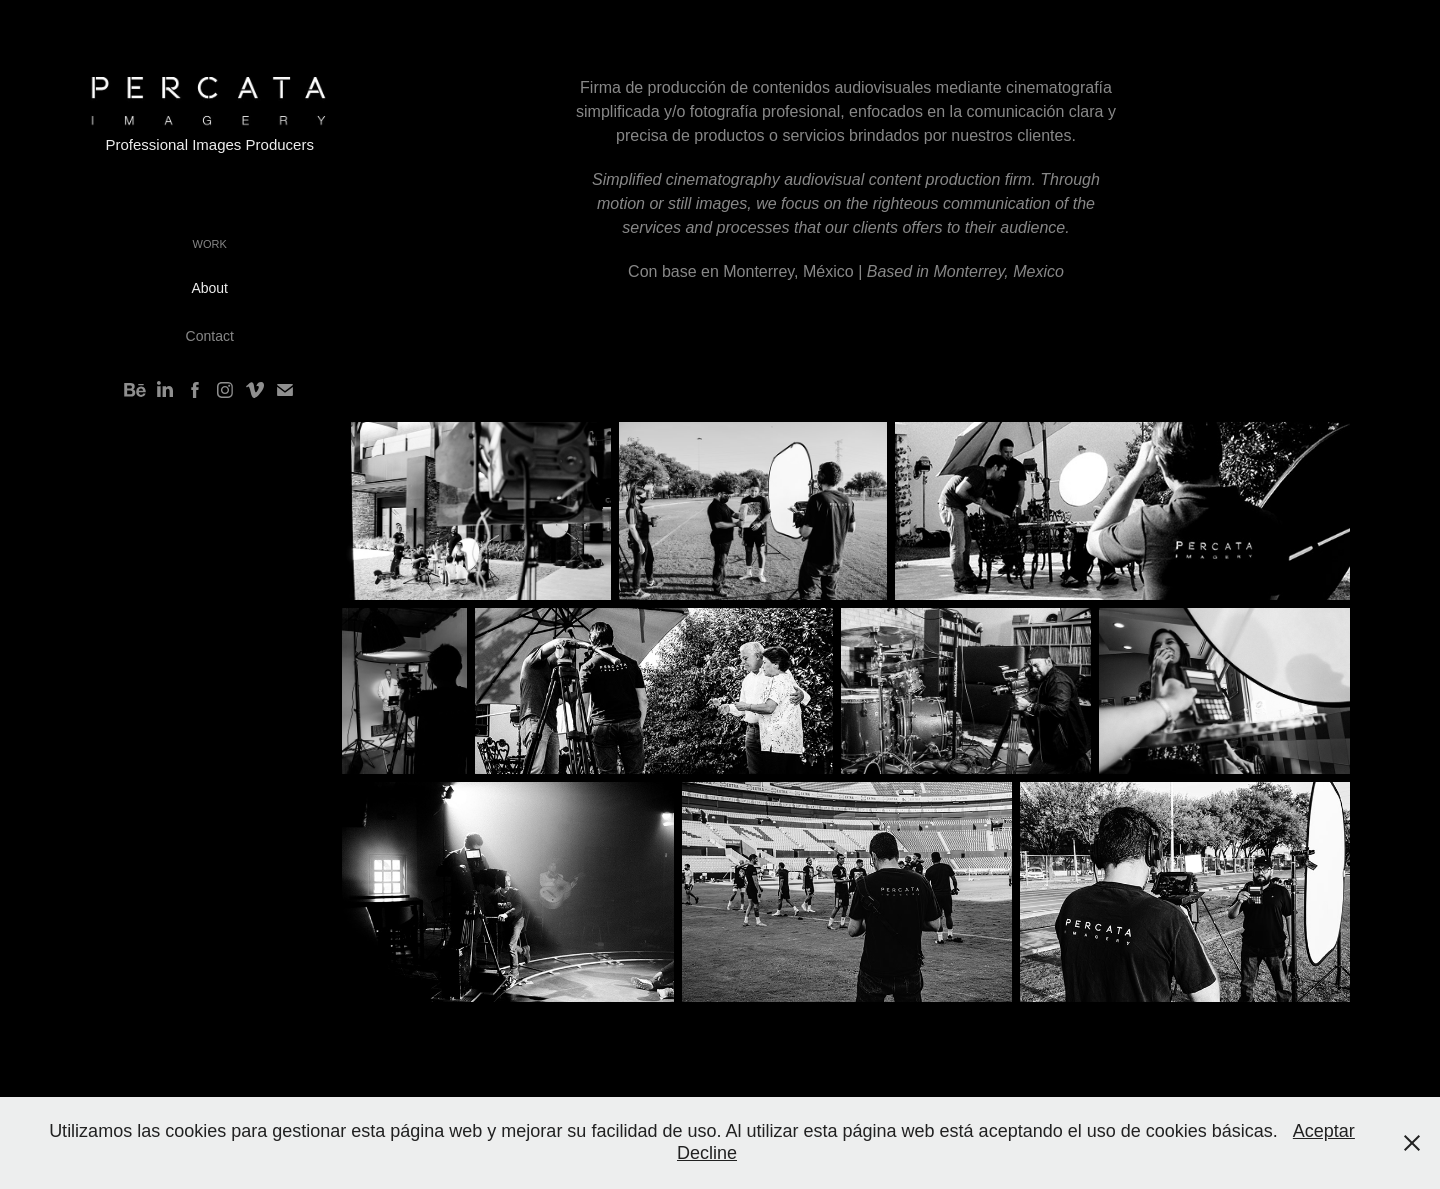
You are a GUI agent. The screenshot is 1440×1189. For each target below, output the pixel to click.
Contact (210, 336)
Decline (707, 1153)
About (209, 288)
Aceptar (1324, 1131)
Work (210, 244)
